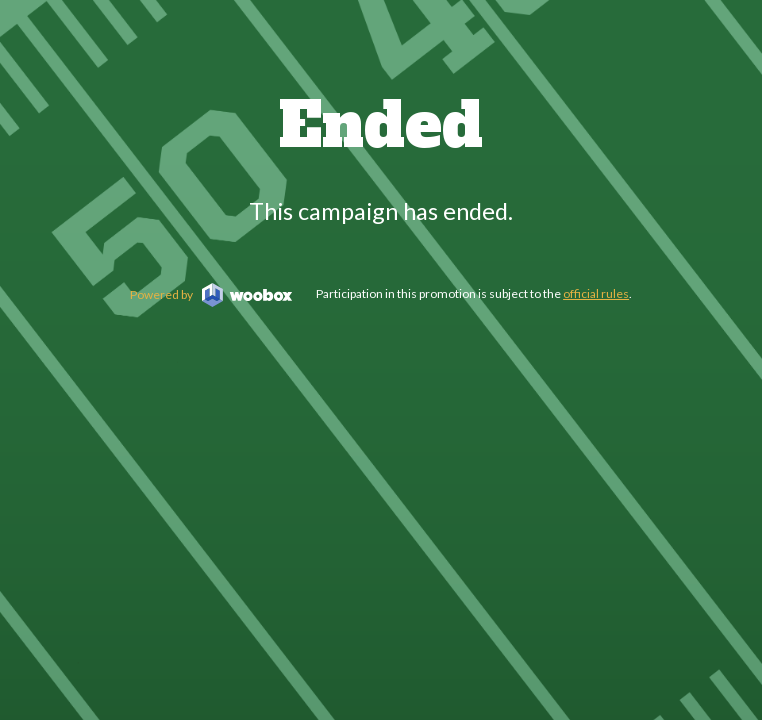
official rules (596, 293)
